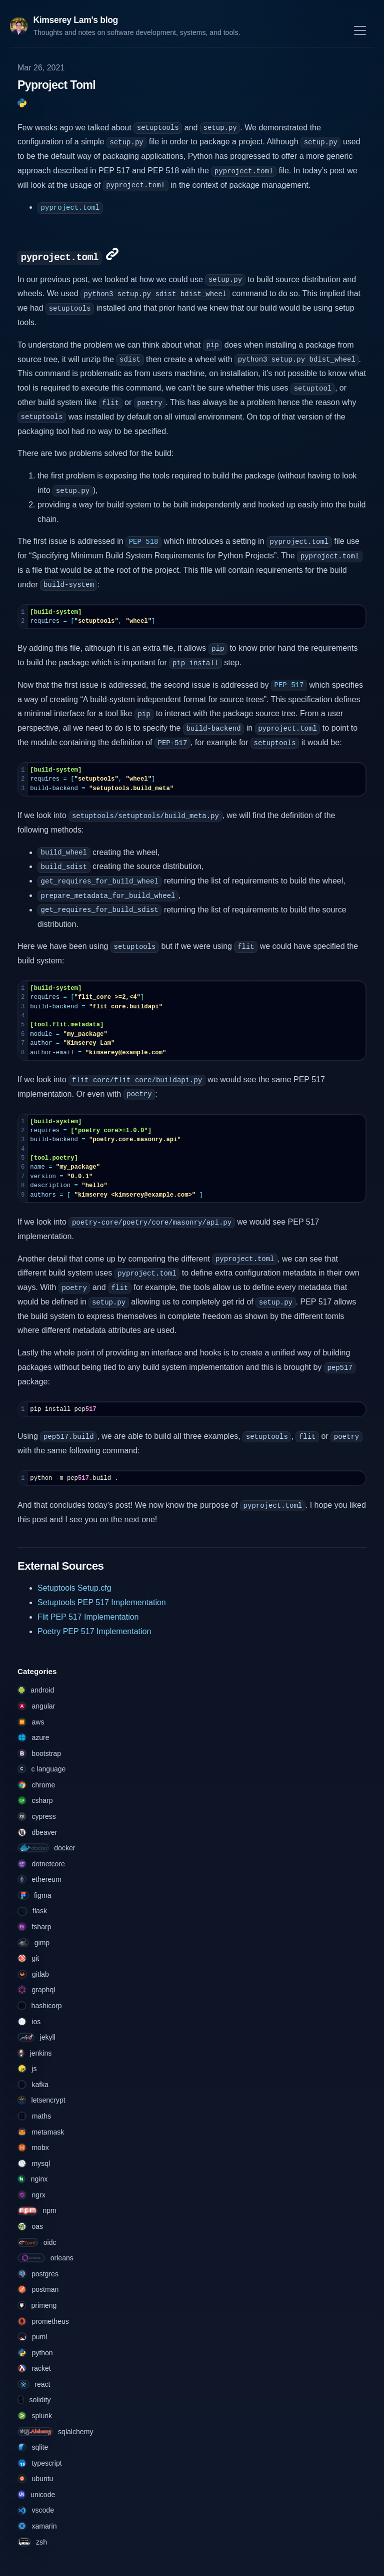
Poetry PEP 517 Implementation (94, 1631)
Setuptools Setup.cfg (75, 1588)
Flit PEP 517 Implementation (88, 1617)
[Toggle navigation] (360, 30)
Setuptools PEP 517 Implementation (102, 1602)
